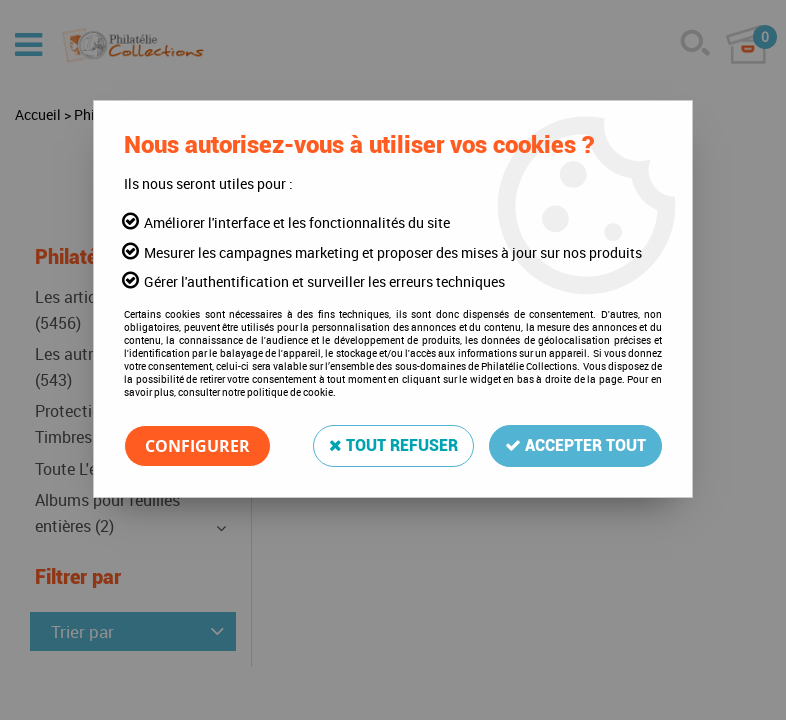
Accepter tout (575, 445)
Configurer (197, 446)
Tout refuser (393, 445)
